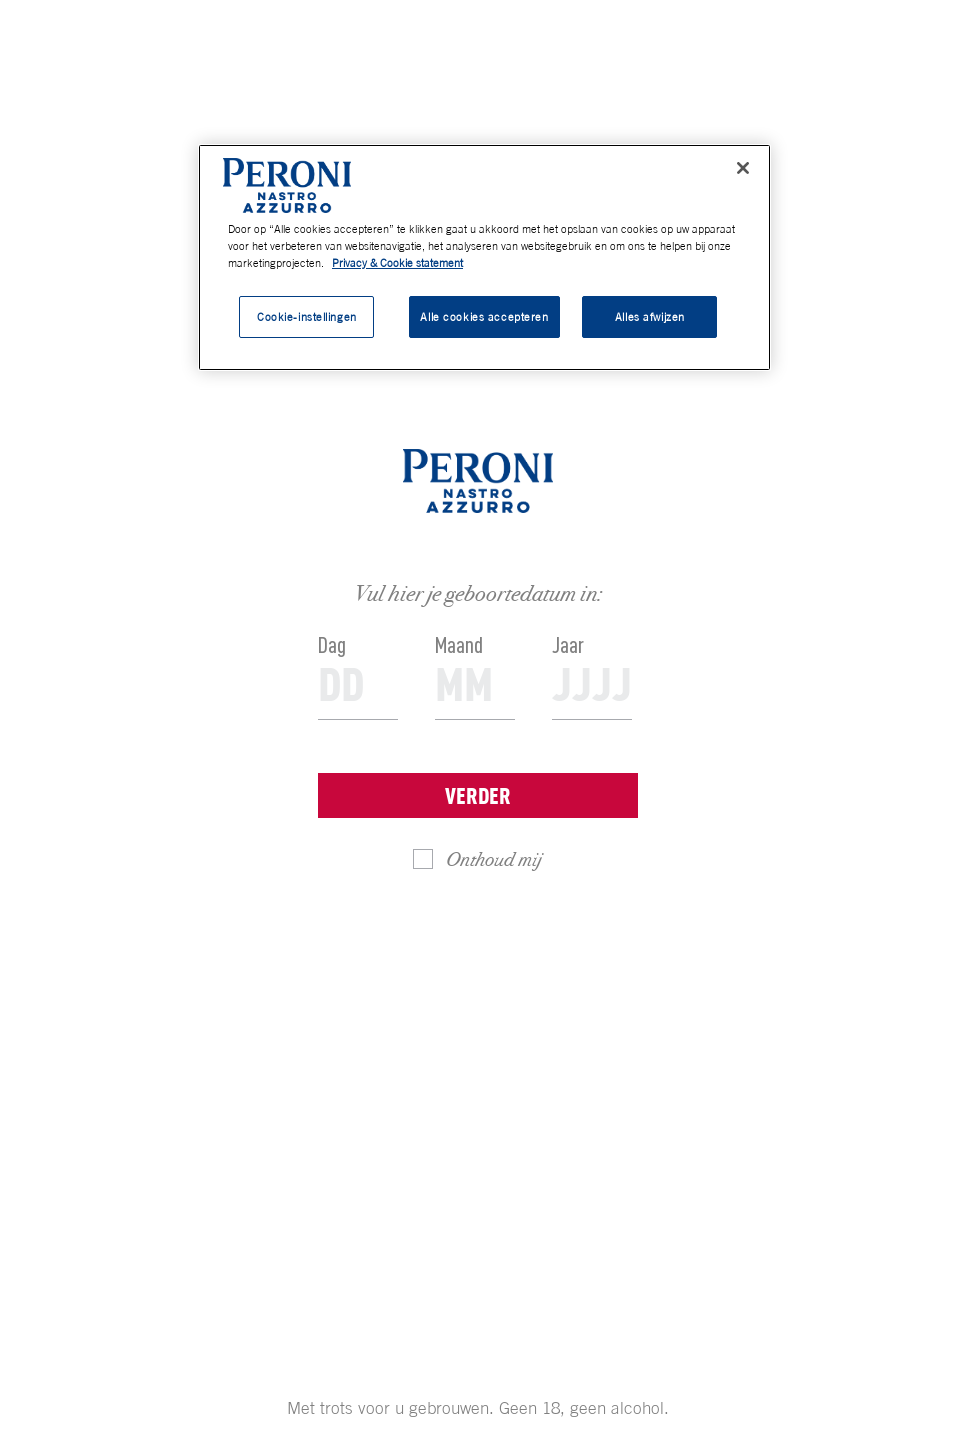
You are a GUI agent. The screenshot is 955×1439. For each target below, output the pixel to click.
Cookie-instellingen (307, 316)
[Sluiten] (743, 168)
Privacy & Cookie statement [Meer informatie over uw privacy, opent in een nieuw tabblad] (397, 262)
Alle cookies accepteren (484, 316)
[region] (484, 257)
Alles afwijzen (650, 316)
